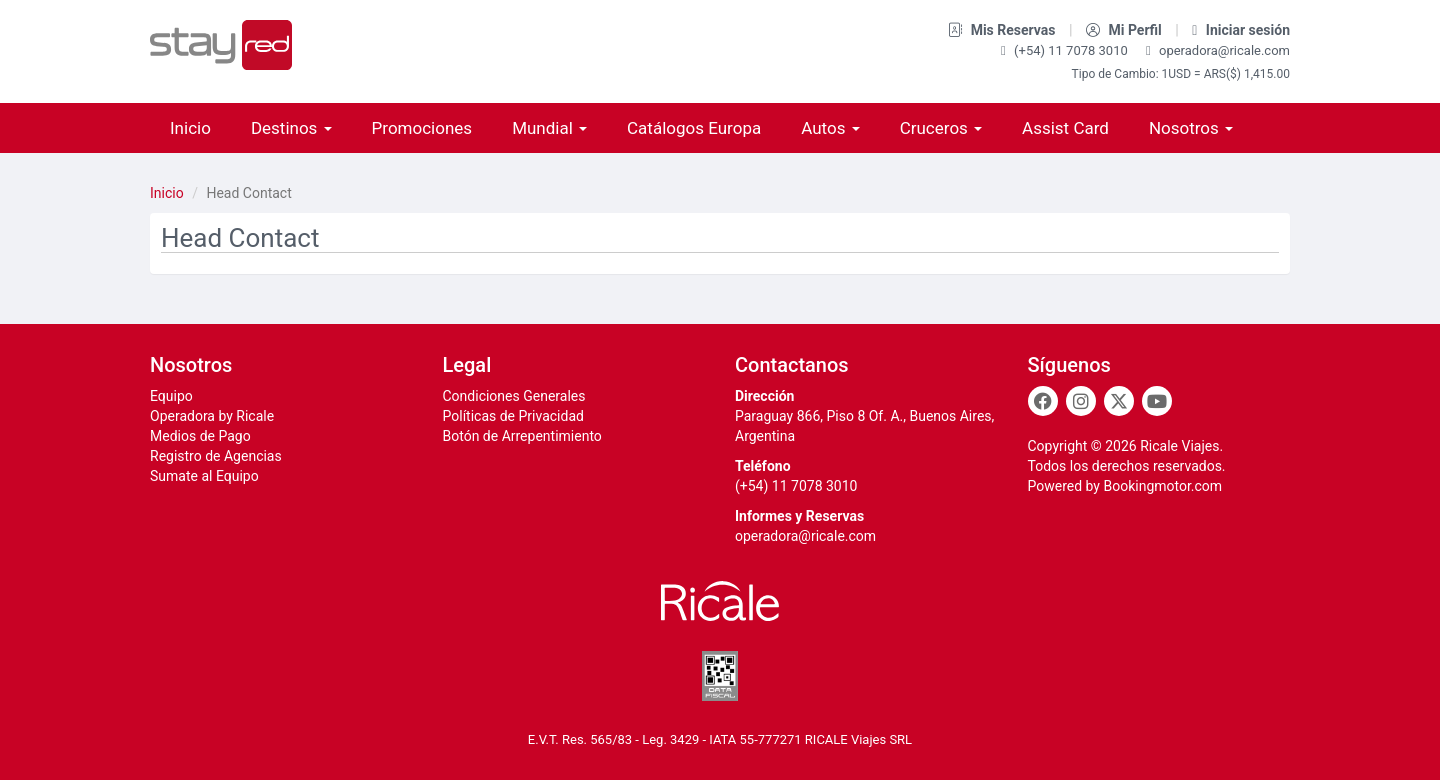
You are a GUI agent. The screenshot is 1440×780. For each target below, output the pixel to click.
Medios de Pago (200, 436)
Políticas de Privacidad (513, 416)
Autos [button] (830, 128)
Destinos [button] (291, 128)
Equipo (171, 396)
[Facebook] (1043, 401)
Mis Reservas (1003, 30)
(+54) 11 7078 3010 (1066, 50)
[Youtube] (1157, 401)
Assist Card (1065, 128)
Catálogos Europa (694, 128)
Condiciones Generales (514, 396)
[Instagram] (1081, 401)
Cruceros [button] (941, 128)
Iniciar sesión (1241, 30)
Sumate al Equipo (204, 476)
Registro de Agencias (216, 456)
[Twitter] (1119, 401)
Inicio (190, 128)
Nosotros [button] (1191, 128)
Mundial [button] (549, 128)
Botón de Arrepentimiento (522, 436)
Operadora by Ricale (212, 416)
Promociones (422, 128)
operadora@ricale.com (1218, 50)
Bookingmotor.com (1162, 486)
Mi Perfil (1125, 30)
